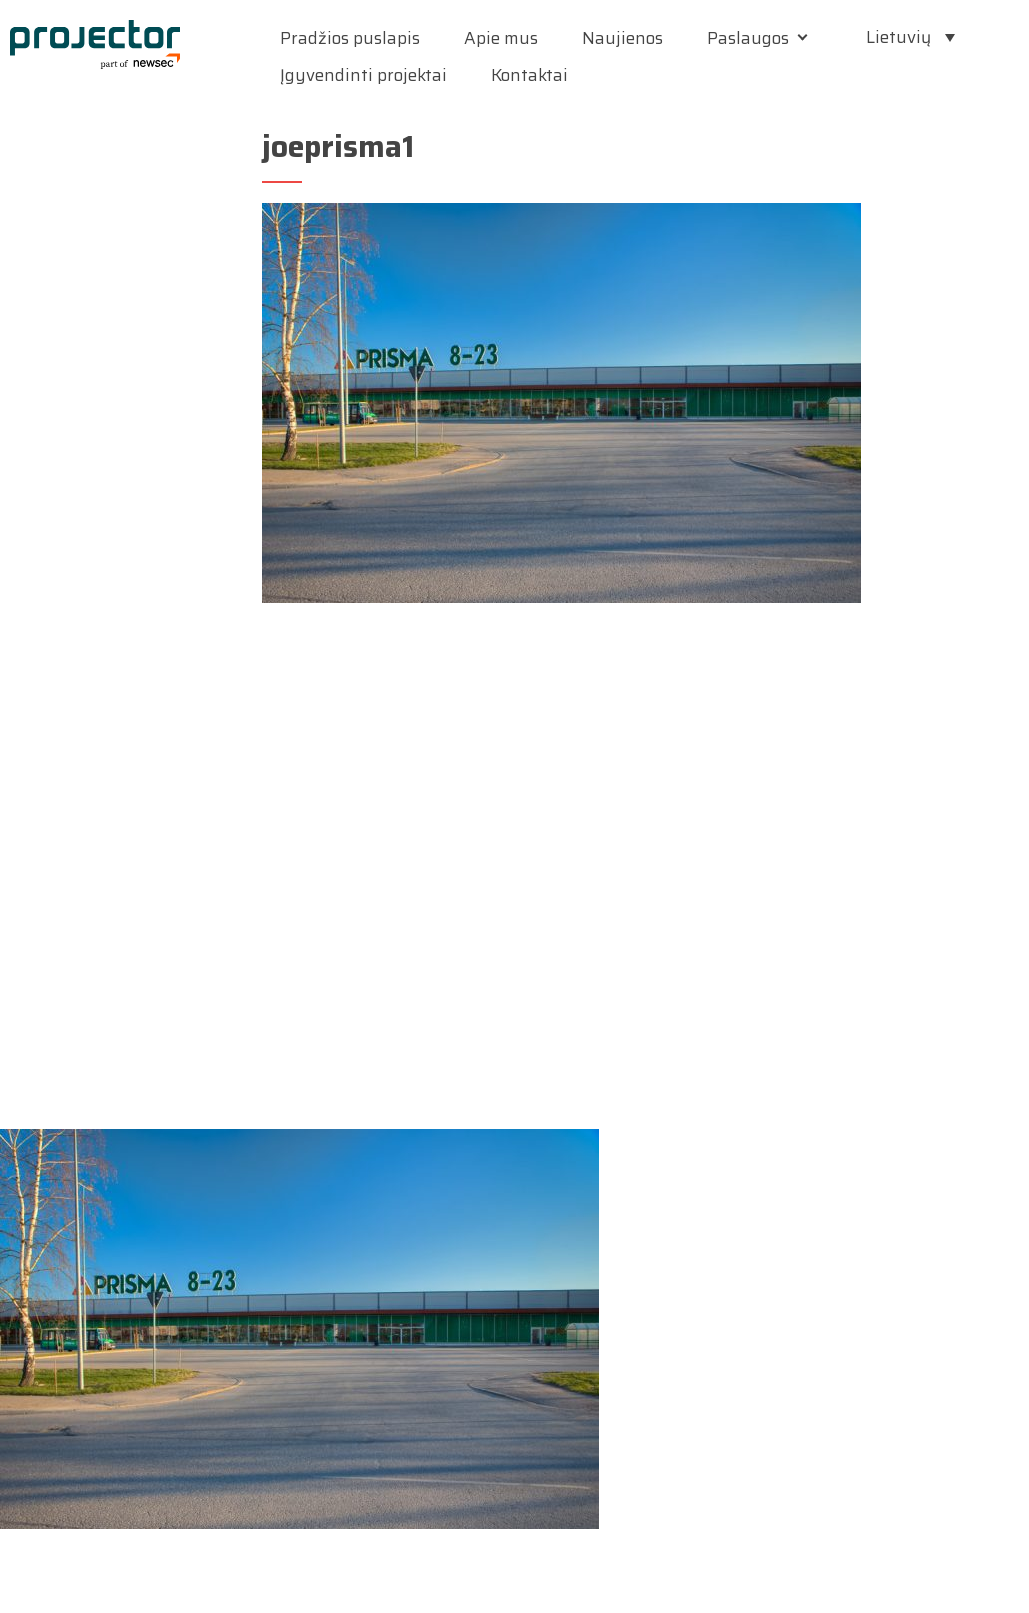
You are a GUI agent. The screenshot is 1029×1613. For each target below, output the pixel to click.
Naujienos (622, 38)
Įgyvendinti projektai (363, 75)
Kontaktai (529, 75)
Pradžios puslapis (350, 38)
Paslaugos (748, 38)
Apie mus (501, 38)
